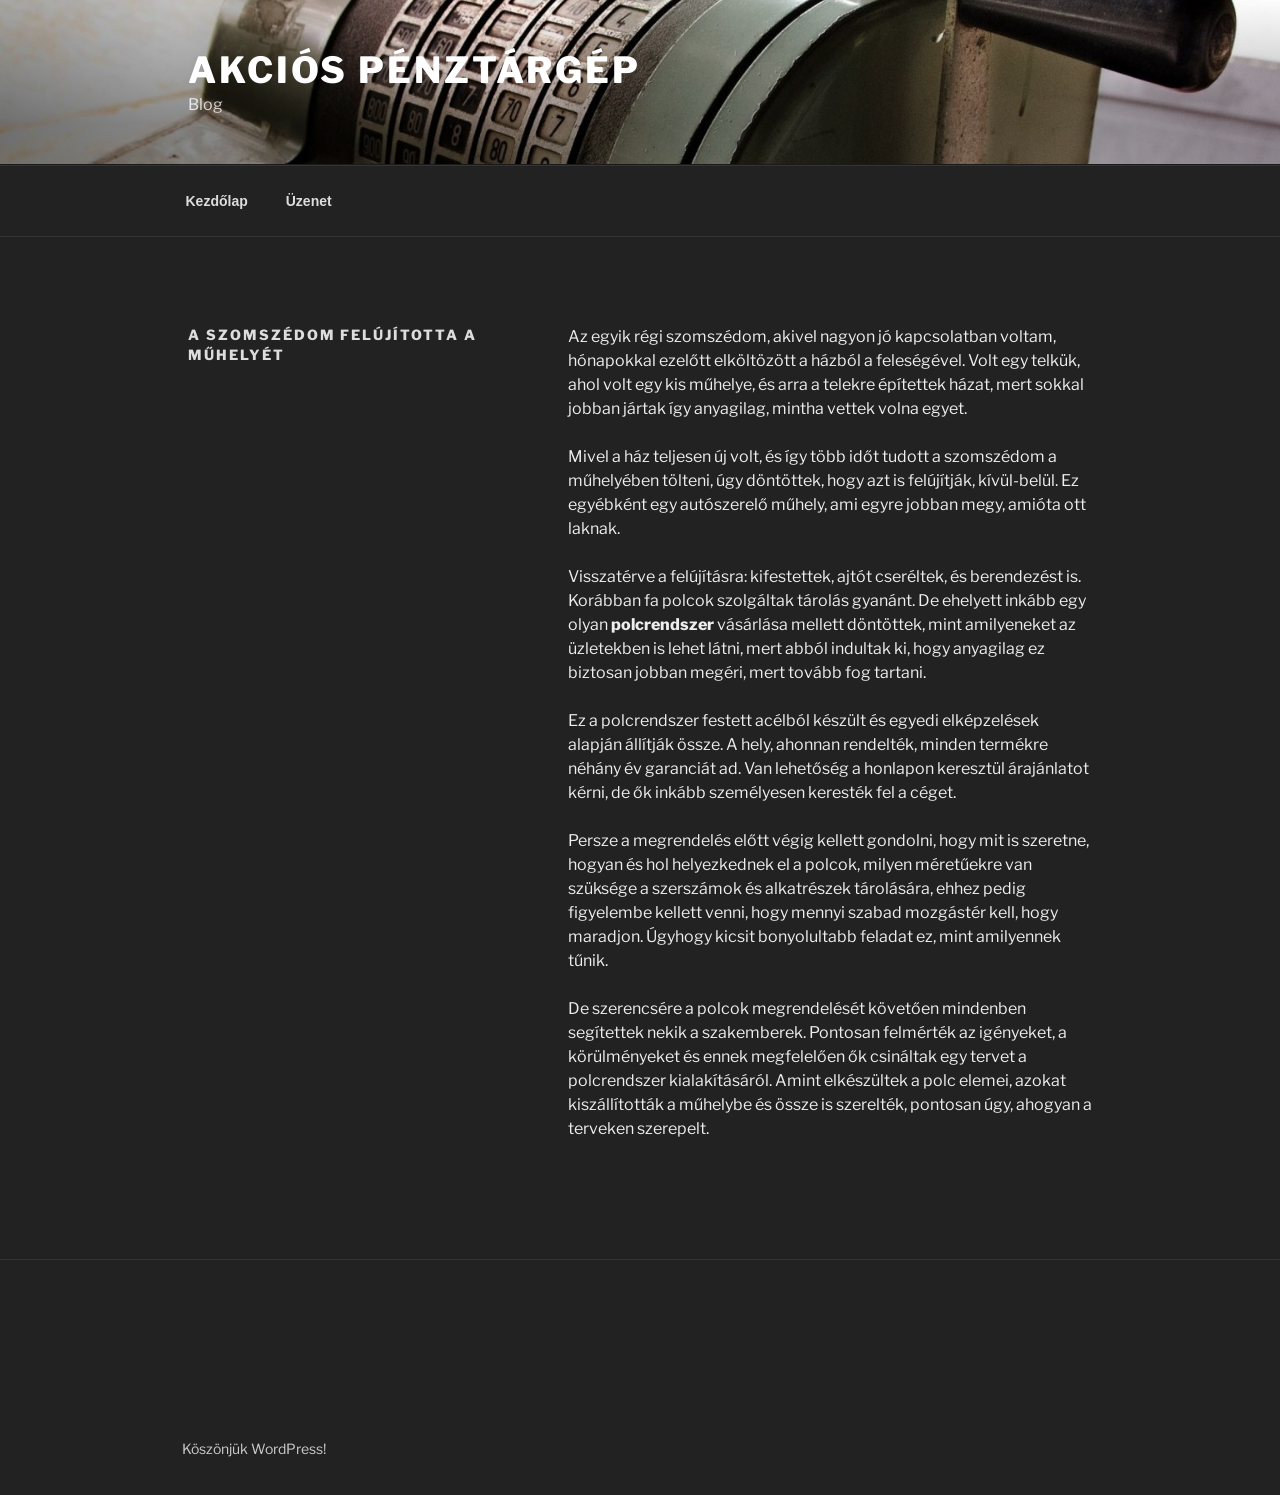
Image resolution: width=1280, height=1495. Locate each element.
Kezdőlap (217, 201)
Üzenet (309, 201)
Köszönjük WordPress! (254, 1448)
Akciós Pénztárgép (414, 70)
